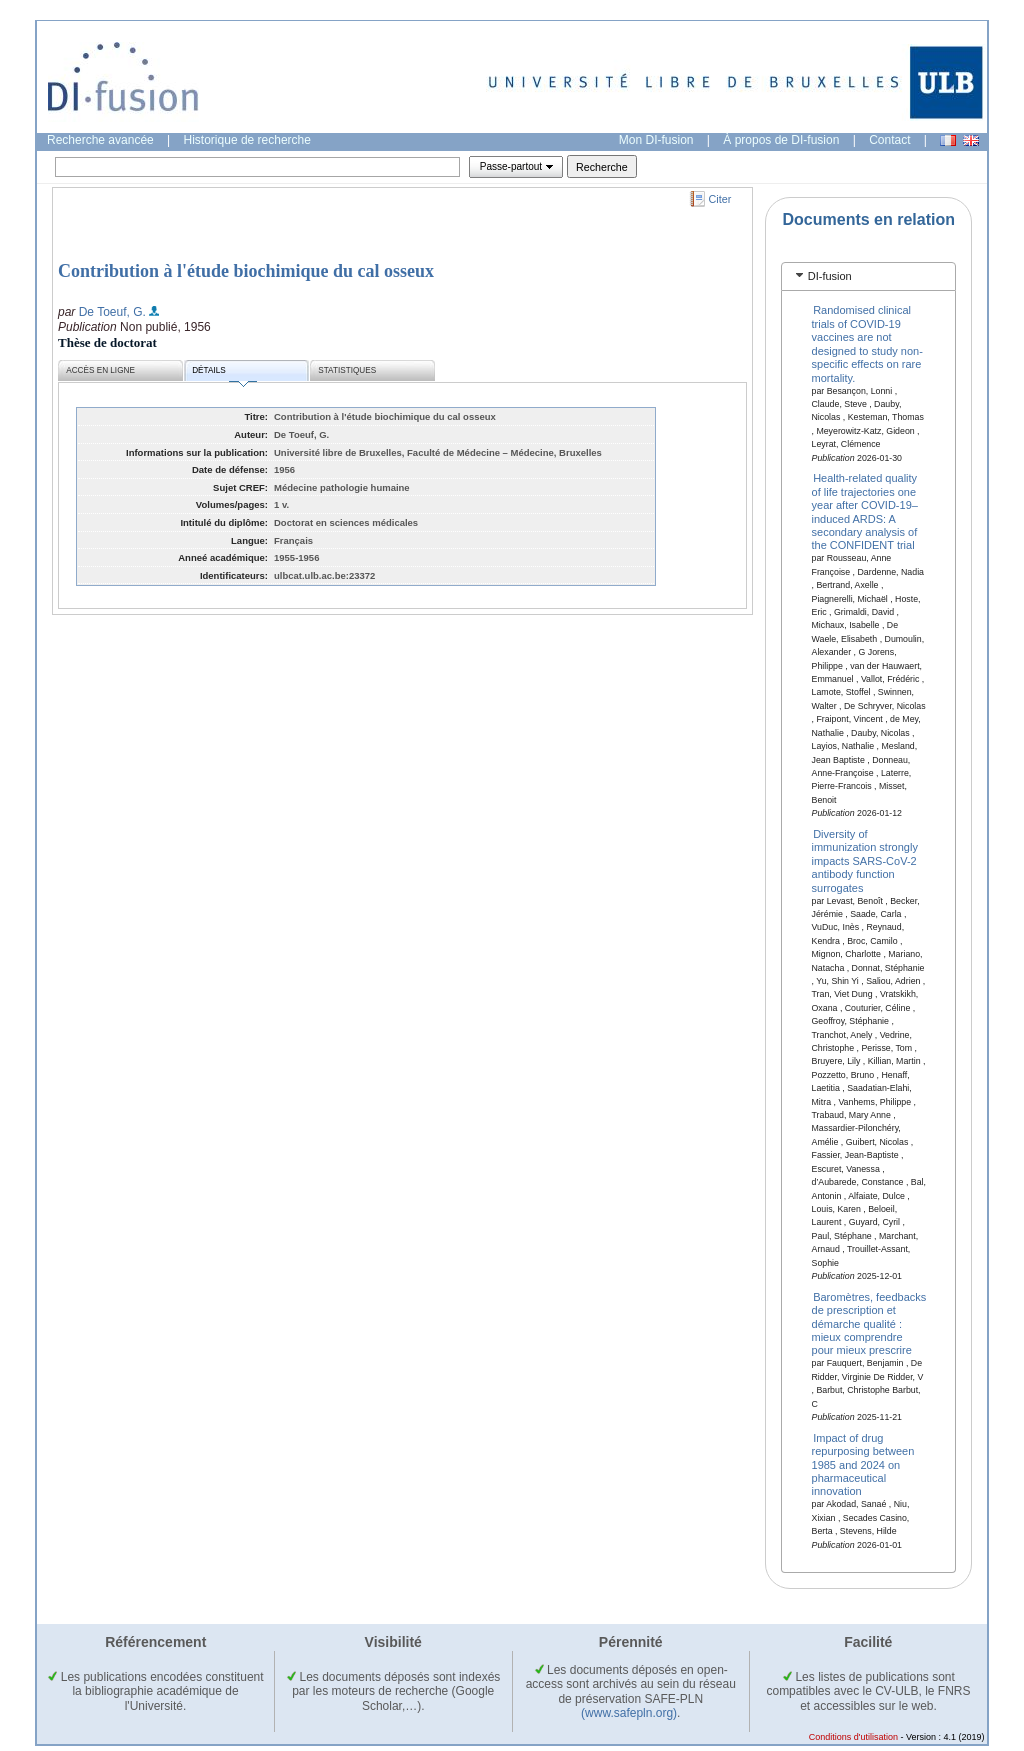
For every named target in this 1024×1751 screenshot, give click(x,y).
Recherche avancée (100, 140)
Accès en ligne (100, 370)
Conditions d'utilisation (853, 1737)
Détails (224, 373)
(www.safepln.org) (629, 1713)
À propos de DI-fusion (781, 140)
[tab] (868, 276)
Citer (720, 199)
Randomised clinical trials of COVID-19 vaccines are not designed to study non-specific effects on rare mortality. (867, 343)
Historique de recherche (247, 140)
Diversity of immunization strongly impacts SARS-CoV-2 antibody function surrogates (865, 861)
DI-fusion (830, 276)
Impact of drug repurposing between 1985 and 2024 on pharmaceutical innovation (863, 1464)
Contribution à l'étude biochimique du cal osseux (246, 271)
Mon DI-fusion (656, 140)
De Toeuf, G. (112, 312)
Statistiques (347, 370)
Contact (889, 140)
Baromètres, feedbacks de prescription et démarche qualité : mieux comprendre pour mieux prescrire (869, 1323)
